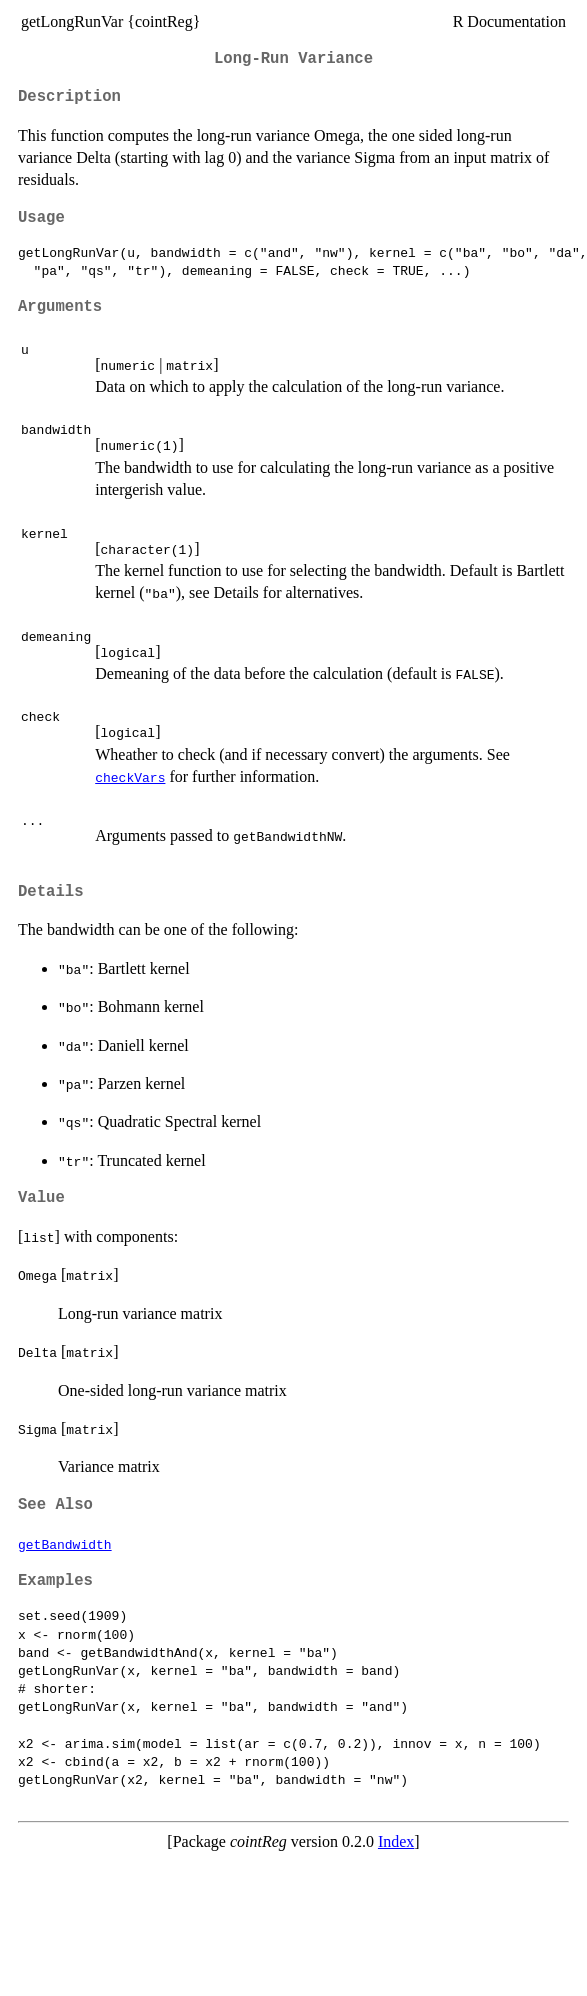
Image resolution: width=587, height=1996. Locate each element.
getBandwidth (65, 1544)
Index (396, 1841)
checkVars (130, 777)
